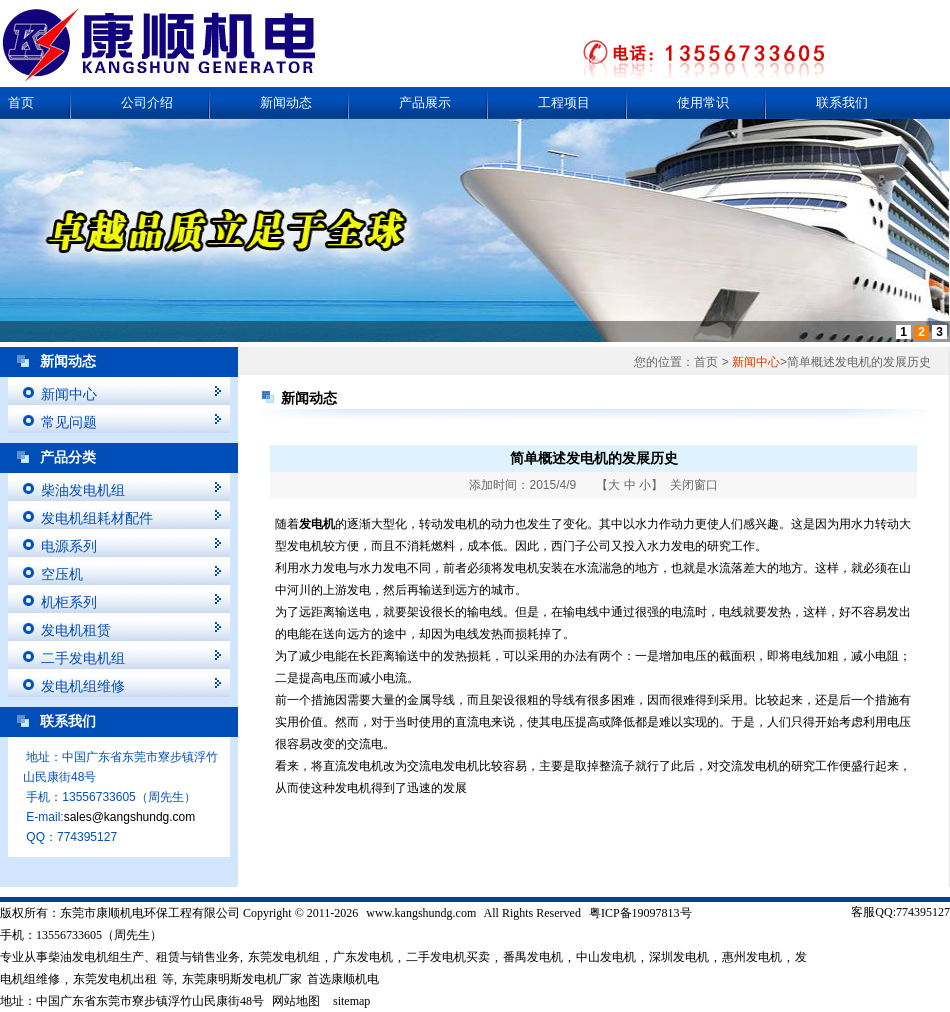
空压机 (62, 574)
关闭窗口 (694, 485)
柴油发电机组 (83, 490)
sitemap (351, 1001)
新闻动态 (286, 102)
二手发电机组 (83, 658)
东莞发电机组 (284, 957)
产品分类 (68, 457)
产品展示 (425, 102)
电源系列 (69, 546)
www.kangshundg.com (421, 913)
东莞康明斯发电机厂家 (242, 979)
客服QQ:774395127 (900, 912)
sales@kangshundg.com (130, 817)
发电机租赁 (76, 630)
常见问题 (69, 422)
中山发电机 (606, 957)
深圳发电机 (679, 957)
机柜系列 (69, 602)
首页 (21, 102)
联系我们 (842, 102)
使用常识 (703, 102)
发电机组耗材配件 (97, 518)
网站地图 (296, 1001)
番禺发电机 (533, 957)
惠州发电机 (752, 957)
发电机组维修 (83, 686)
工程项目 (564, 102)
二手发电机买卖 (448, 957)
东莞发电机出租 (115, 979)
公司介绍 (147, 102)
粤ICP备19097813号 (640, 913)
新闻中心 (69, 394)
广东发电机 (363, 957)
